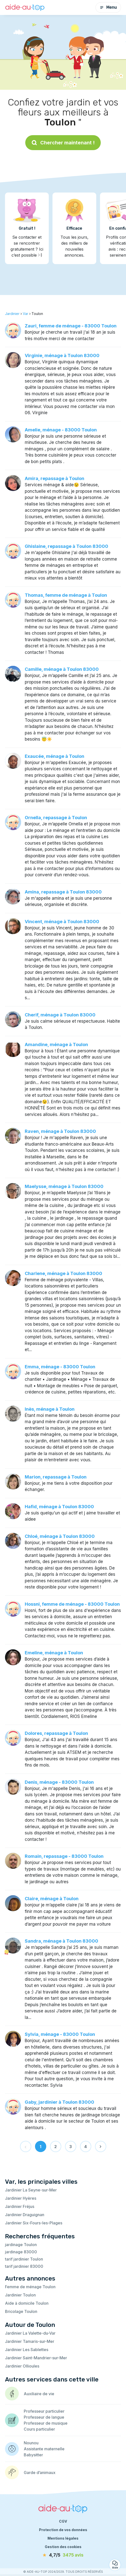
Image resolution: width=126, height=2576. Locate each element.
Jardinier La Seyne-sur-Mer (31, 2189)
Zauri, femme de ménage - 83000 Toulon (70, 325)
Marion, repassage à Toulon (55, 1477)
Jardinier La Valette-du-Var (30, 2333)
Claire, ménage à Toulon (51, 1898)
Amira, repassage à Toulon (54, 478)
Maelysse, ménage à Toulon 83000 (64, 1186)
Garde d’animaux (40, 2472)
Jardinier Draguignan (24, 2214)
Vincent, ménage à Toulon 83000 (62, 921)
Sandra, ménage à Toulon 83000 (61, 1941)
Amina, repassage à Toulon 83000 (63, 891)
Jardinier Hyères (20, 2198)
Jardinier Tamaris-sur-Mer (29, 2341)
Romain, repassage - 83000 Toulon (64, 1856)
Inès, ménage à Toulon (49, 1409)
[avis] (63, 2555)
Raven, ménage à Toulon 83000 (60, 1131)
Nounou (31, 2442)
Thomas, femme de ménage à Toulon (66, 595)
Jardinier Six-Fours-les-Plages (33, 2222)
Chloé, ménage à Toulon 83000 (60, 1536)
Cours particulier (39, 2429)
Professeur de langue (44, 2417)
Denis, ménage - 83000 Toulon (59, 1782)
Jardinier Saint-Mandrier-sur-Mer (36, 2357)
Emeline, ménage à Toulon (54, 1652)
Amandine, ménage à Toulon (56, 1044)
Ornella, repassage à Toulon (56, 817)
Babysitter (33, 2454)
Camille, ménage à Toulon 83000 (62, 669)
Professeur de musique (46, 2423)
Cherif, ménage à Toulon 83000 (60, 1014)
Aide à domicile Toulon (26, 2303)
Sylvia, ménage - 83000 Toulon (60, 2034)
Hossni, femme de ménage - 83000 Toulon (72, 1604)
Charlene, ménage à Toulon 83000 (63, 1273)
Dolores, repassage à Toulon (56, 1733)
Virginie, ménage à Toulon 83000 (62, 355)
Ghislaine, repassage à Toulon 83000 (66, 546)
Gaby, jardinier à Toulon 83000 (59, 2102)
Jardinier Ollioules (22, 2366)
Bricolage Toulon (21, 2311)
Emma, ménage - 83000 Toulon (60, 1366)
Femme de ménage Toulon (30, 2286)
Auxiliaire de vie (39, 2393)
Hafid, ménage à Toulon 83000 (59, 1506)
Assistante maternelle (44, 2448)
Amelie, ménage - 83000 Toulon (61, 429)
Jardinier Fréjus (19, 2206)
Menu (108, 7)
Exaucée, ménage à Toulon (54, 756)
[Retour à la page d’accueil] (25, 7)
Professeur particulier (44, 2411)
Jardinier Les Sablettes (26, 2349)
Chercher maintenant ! (63, 143)
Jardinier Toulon (20, 2294)
